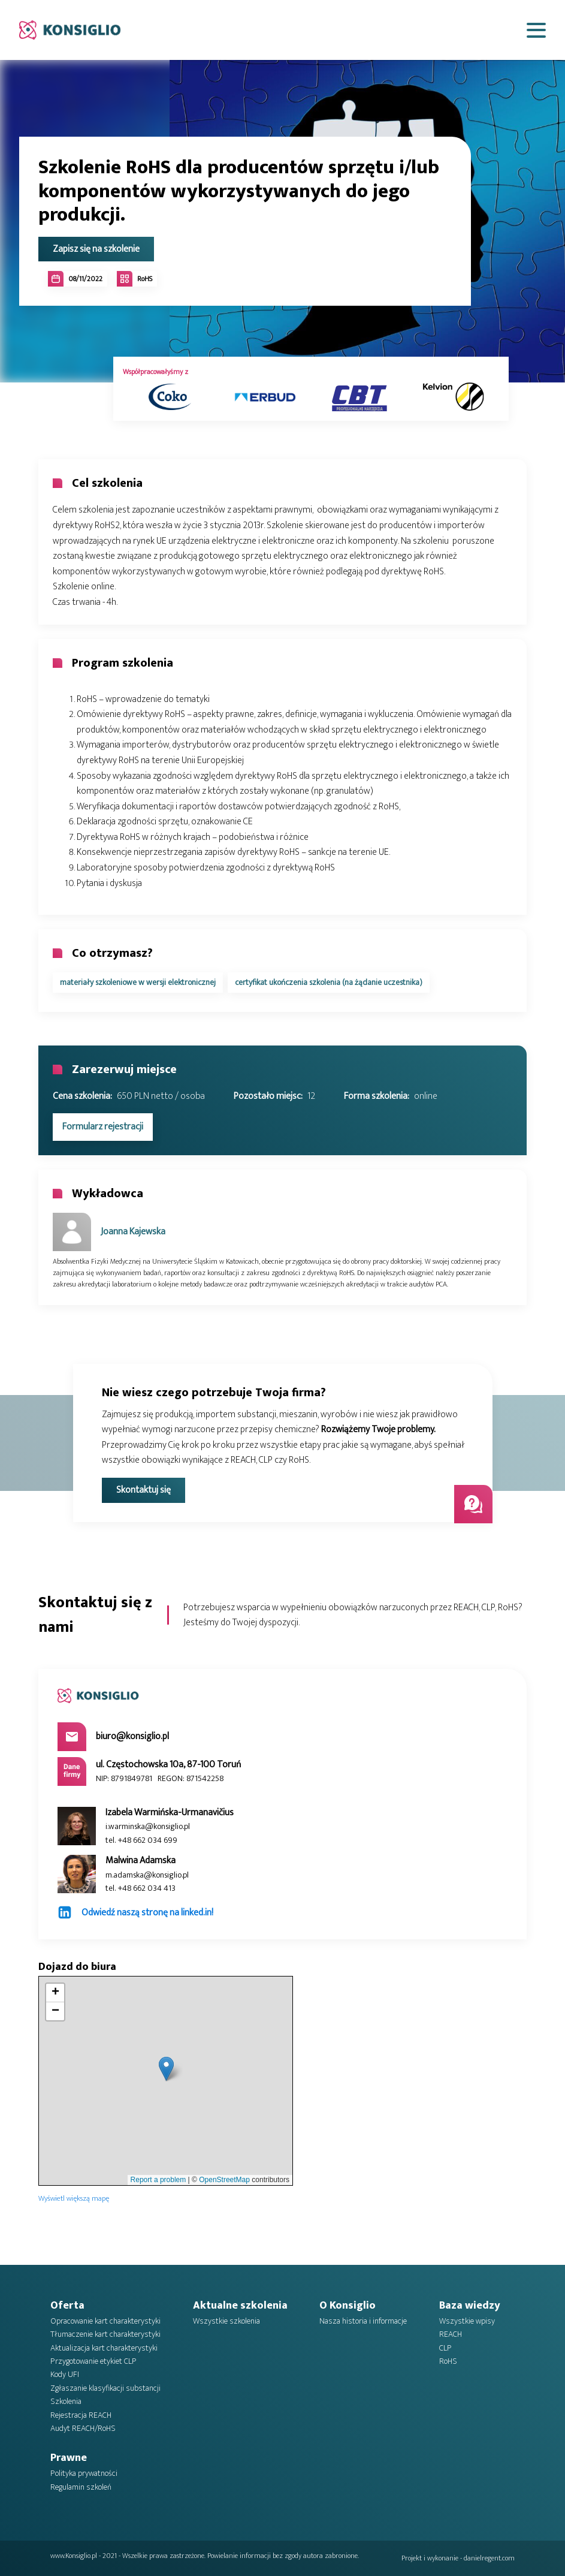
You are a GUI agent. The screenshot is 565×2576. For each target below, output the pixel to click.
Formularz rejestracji (102, 1127)
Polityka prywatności (83, 2473)
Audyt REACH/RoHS (83, 2428)
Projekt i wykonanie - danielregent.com (458, 2558)
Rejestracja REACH (80, 2415)
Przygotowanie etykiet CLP (93, 2361)
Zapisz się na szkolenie (96, 249)
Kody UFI (64, 2374)
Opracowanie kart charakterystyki (105, 2321)
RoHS (448, 2361)
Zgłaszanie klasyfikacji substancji (105, 2388)
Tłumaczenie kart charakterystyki (105, 2334)
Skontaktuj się (143, 1490)
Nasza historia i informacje (363, 2321)
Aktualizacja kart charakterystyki (104, 2348)
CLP (445, 2348)
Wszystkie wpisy (467, 2321)
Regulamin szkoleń (80, 2487)
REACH (450, 2334)
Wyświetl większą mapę (73, 2198)
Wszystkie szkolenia (226, 2321)
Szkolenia (65, 2401)
